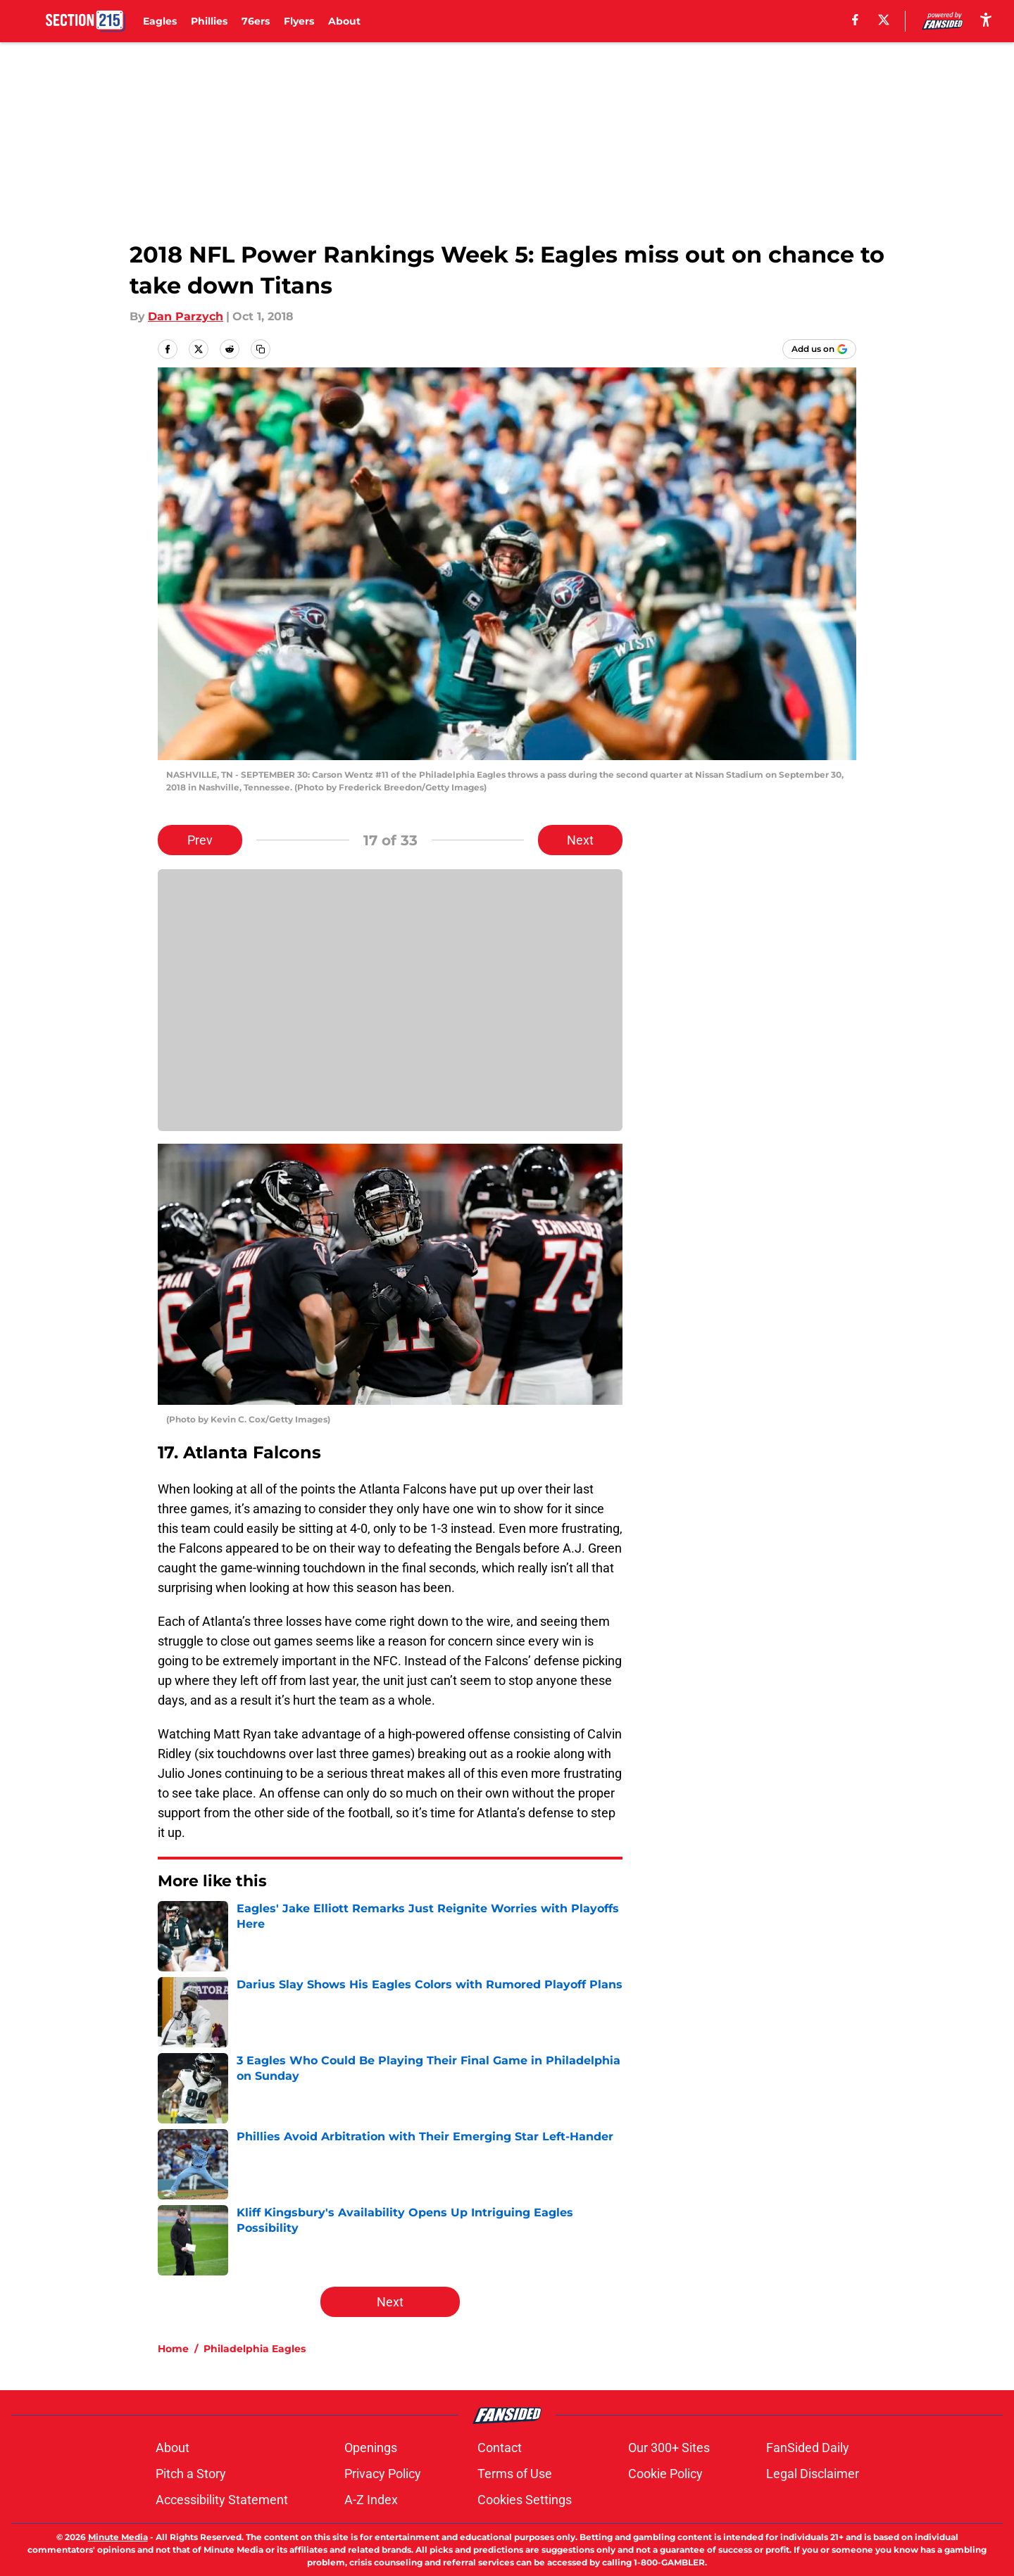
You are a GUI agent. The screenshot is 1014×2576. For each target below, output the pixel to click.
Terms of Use (514, 2473)
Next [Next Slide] (580, 840)
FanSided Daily (807, 2447)
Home (173, 2348)
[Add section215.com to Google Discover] (819, 349)
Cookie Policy (665, 2473)
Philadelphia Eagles (255, 2348)
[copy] (260, 349)
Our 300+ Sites (669, 2447)
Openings (370, 2447)
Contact (499, 2447)
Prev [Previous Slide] (200, 840)
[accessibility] (986, 19)
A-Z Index (371, 2499)
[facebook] (855, 19)
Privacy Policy (382, 2473)
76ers (256, 21)
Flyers (299, 21)
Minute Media (118, 2537)
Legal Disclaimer (812, 2473)
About (344, 21)
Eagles (160, 21)
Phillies (209, 21)
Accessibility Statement (222, 2499)
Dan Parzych (185, 316)
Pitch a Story (191, 2473)
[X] (883, 19)
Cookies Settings (524, 2499)
